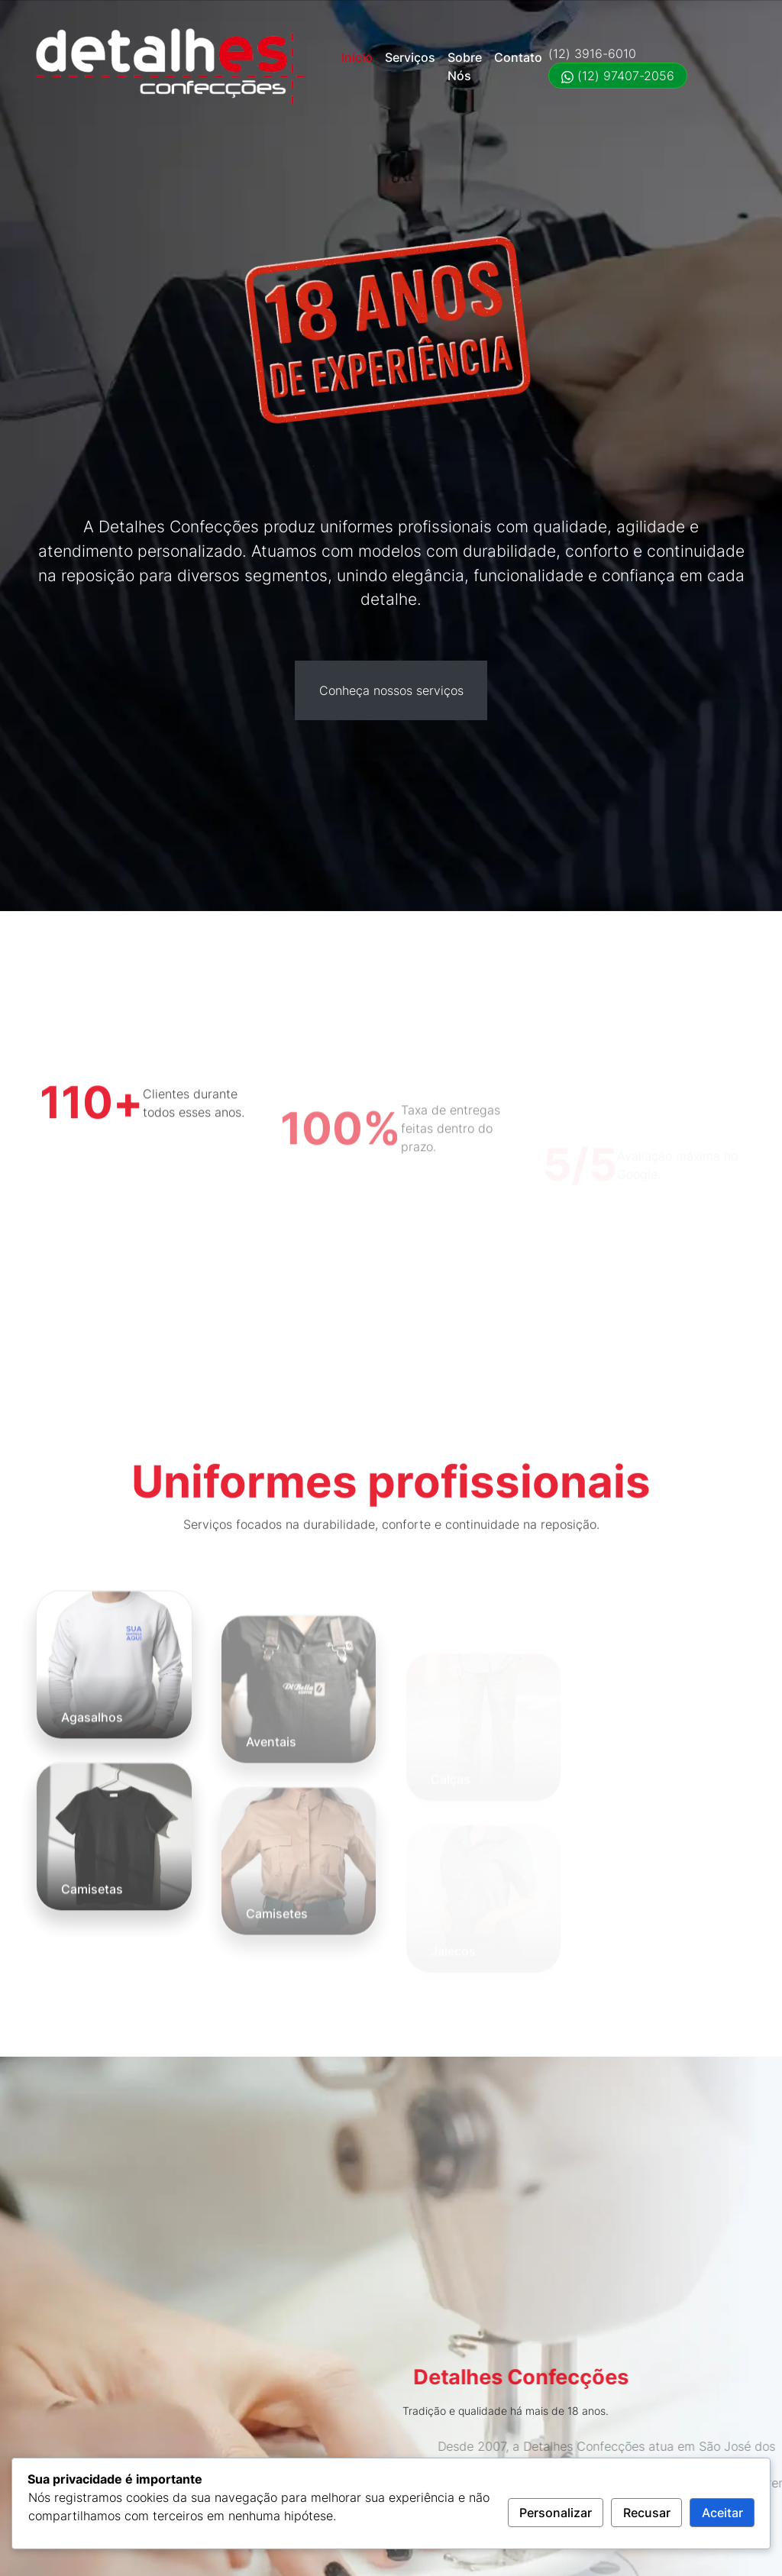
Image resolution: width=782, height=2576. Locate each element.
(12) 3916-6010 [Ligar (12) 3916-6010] (592, 53)
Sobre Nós (465, 66)
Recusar (647, 2512)
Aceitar (722, 2512)
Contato (518, 57)
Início (357, 57)
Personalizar (555, 2512)
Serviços (410, 57)
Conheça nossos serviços (390, 689)
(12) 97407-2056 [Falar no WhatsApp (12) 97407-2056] (617, 75)
